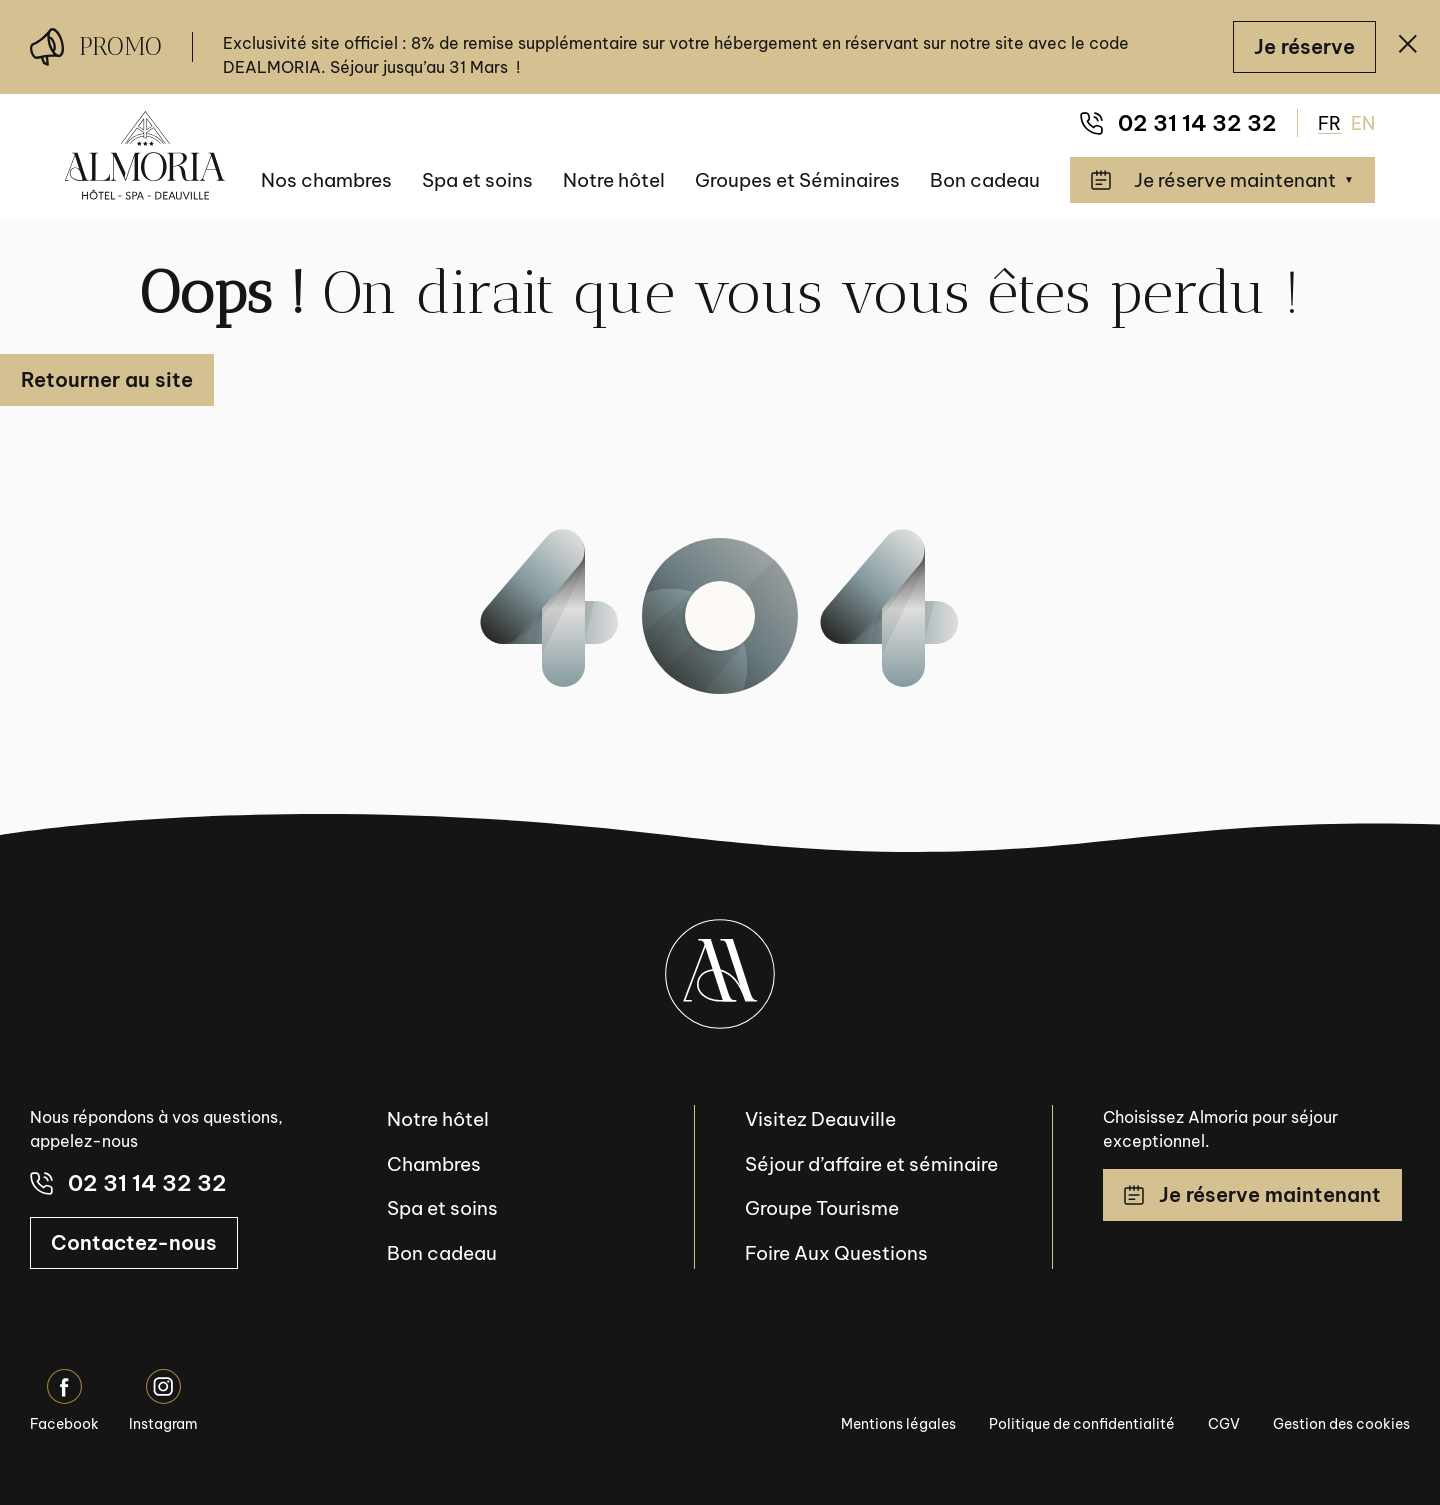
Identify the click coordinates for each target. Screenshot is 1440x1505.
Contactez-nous (134, 1242)
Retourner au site (107, 379)
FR (1329, 123)
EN (1363, 123)
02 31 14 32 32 (1178, 123)
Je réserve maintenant (1252, 1194)
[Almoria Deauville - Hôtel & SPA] (145, 155)
